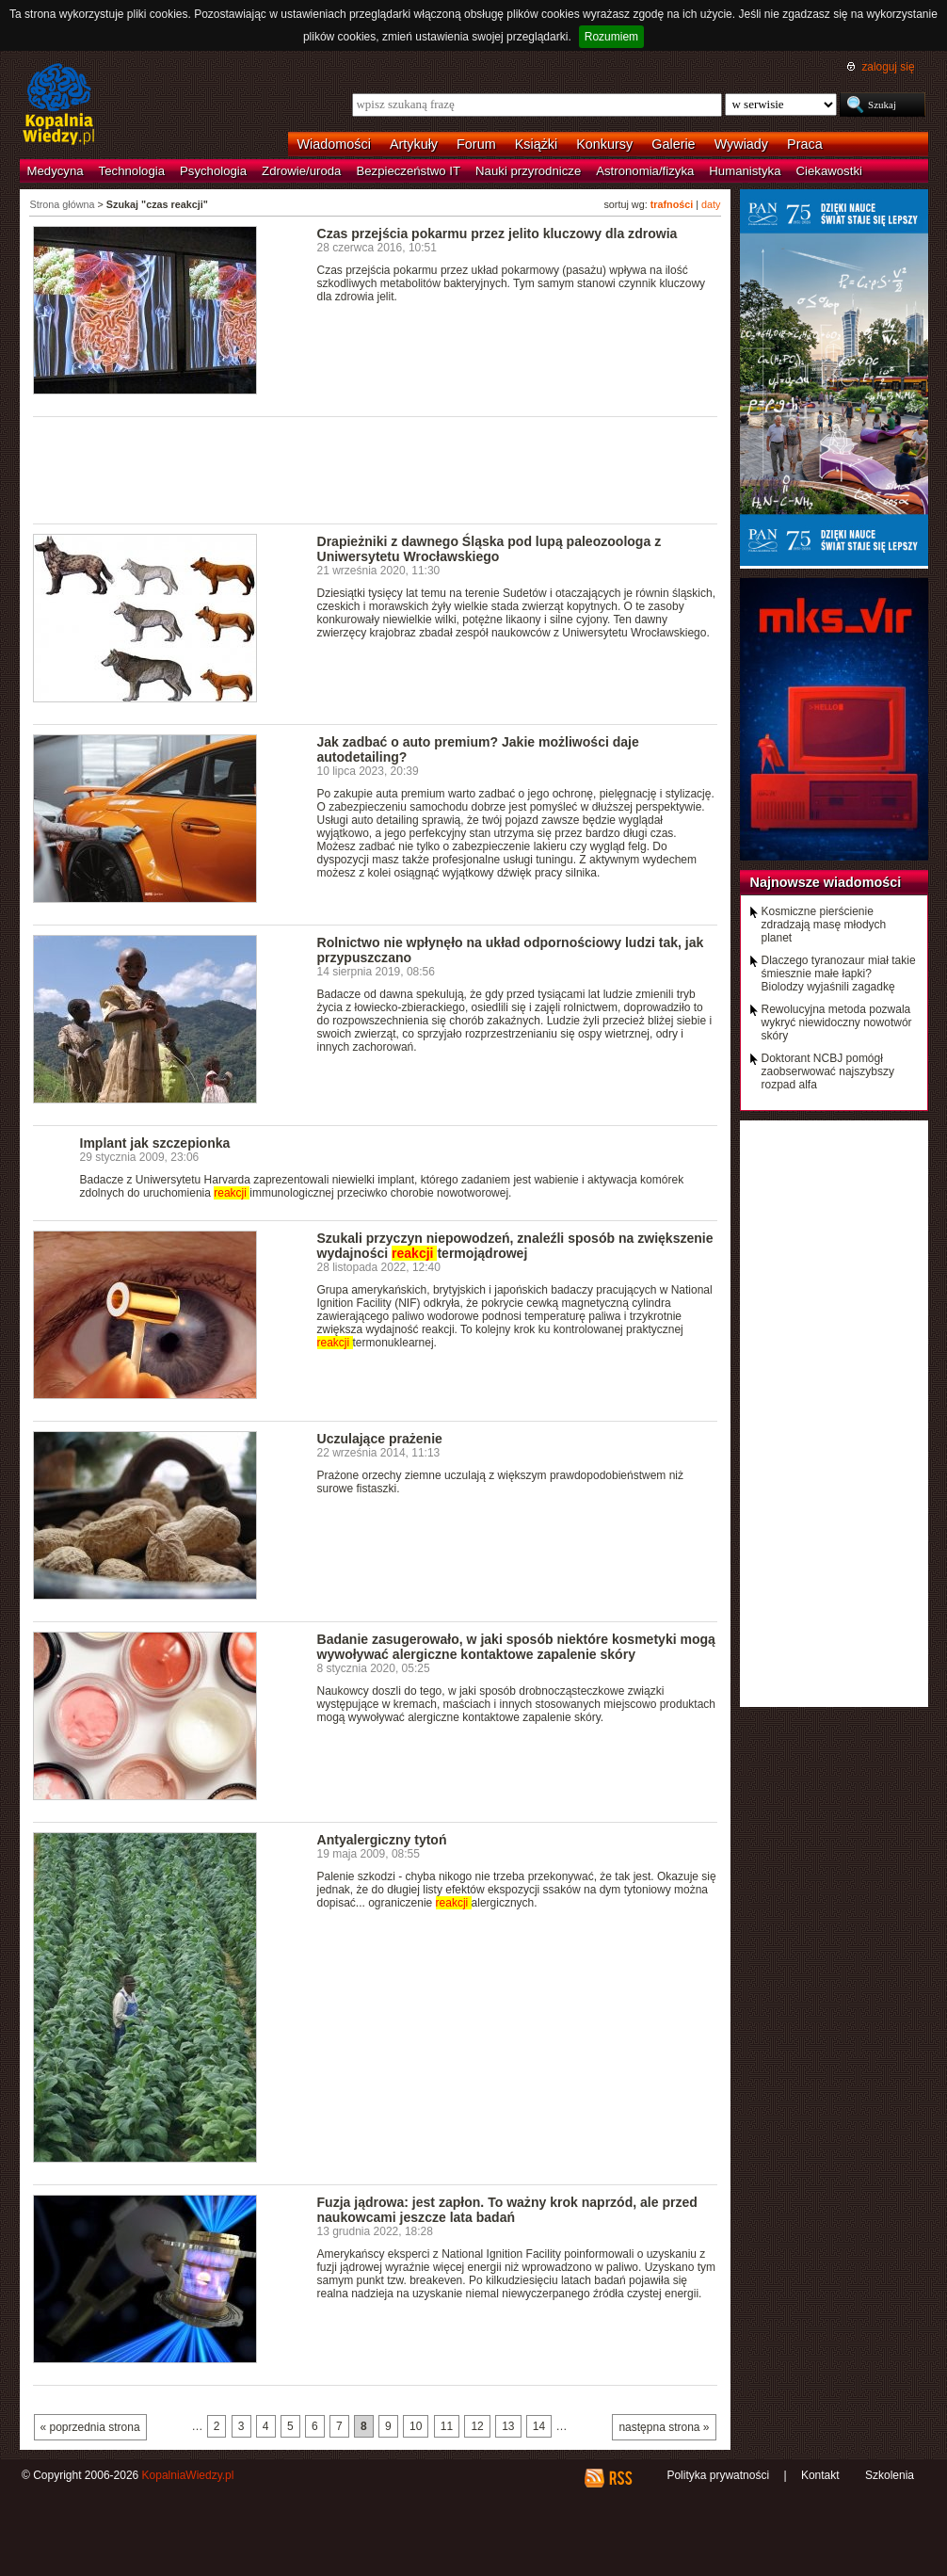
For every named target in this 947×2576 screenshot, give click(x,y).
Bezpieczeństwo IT (408, 171)
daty (710, 204)
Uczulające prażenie (379, 1438)
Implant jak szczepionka (155, 1143)
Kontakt (820, 2475)
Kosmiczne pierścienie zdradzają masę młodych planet (824, 924)
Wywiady (741, 144)
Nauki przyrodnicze (528, 171)
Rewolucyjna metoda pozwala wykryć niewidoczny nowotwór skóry (837, 1022)
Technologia (132, 171)
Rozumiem (611, 36)
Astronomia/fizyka (645, 171)
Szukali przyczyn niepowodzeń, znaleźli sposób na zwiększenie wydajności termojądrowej (515, 1246)
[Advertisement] (375, 469)
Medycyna (55, 171)
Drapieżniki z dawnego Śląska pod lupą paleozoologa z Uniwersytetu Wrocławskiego (489, 549)
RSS (620, 2478)
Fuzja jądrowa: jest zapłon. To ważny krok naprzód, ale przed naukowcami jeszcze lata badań (507, 2210)
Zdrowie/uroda (301, 171)
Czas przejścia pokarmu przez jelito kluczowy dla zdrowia (497, 233)
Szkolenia (889, 2475)
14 (539, 2426)
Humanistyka (744, 171)
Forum (476, 144)
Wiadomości (334, 144)
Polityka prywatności (717, 2475)
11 (447, 2426)
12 (477, 2426)
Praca (805, 144)
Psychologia (213, 171)
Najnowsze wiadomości (826, 882)
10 (415, 2426)
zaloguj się (887, 66)
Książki (536, 144)
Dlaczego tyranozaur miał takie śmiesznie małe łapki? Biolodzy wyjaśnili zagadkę (839, 973)
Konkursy (604, 144)
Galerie (673, 144)
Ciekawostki (829, 171)
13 (508, 2426)
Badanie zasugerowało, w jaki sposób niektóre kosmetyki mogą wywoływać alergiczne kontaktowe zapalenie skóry (516, 1647)
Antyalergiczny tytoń (382, 1839)
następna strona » (663, 2427)
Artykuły (414, 144)
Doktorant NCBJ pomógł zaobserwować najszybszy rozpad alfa (828, 1071)
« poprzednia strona (90, 2427)
